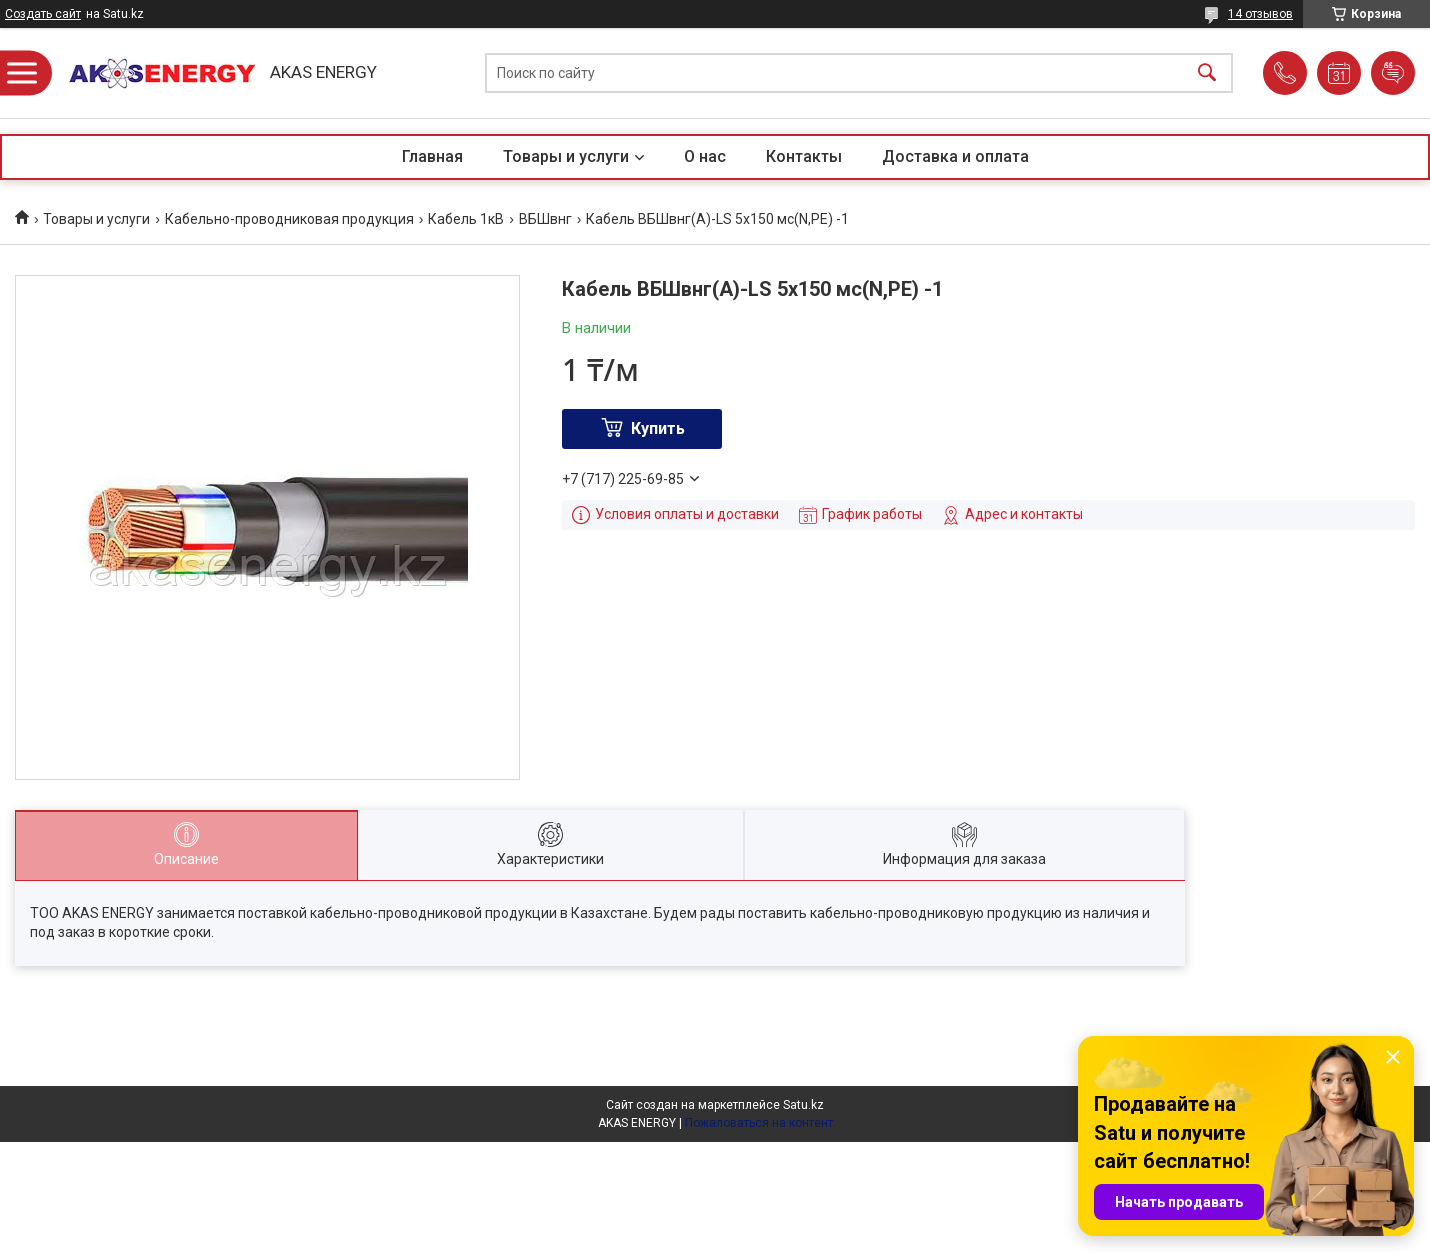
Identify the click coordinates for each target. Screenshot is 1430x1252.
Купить (658, 428)
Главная (432, 156)
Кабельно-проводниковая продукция (289, 219)
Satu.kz (803, 1105)
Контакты (804, 156)
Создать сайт (43, 14)
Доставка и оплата (955, 156)
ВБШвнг (545, 219)
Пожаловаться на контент (759, 1123)
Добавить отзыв (1393, 73)
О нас (705, 156)
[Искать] (1207, 73)
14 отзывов (1260, 14)
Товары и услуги (566, 156)
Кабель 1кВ (466, 219)
